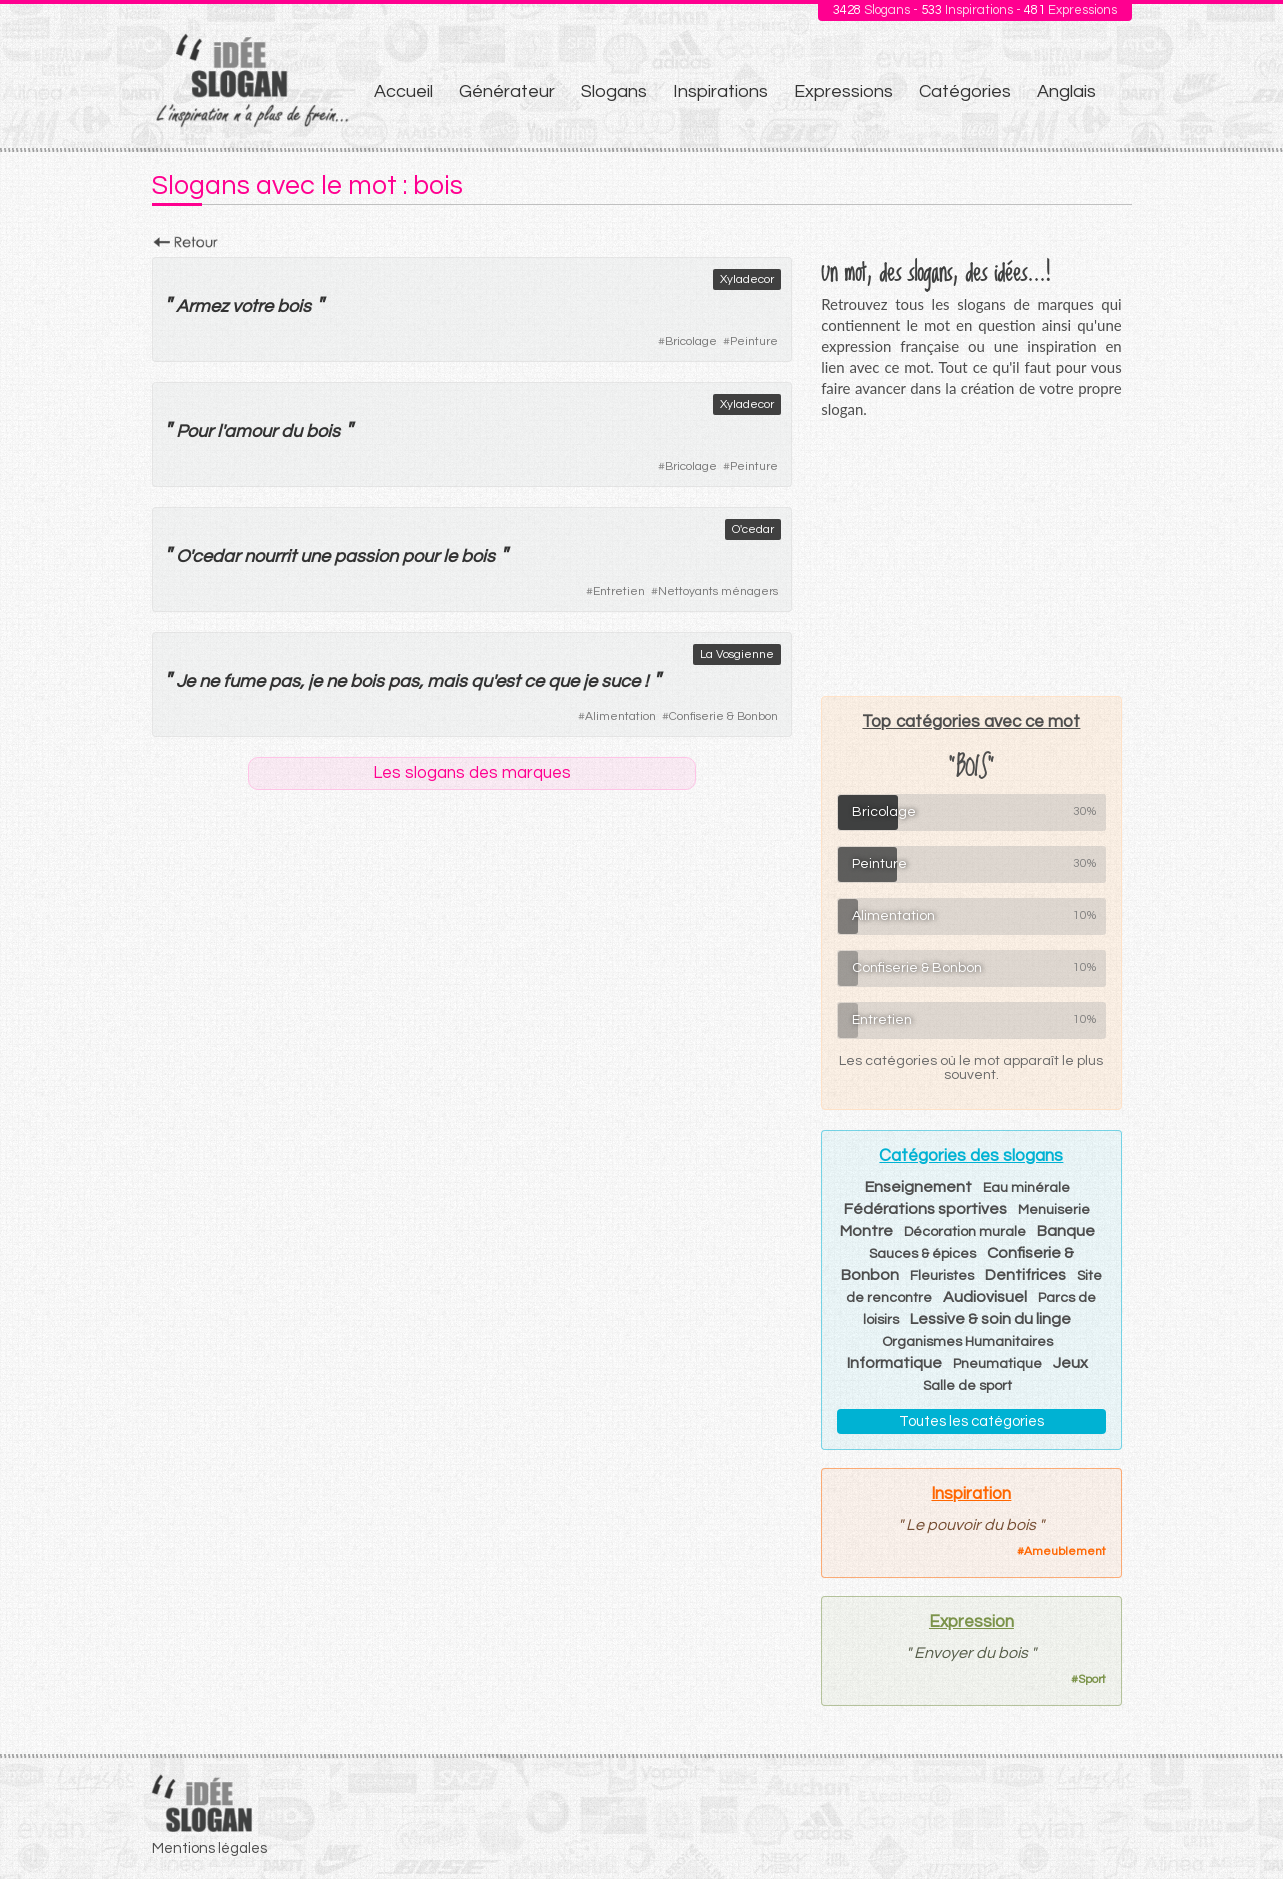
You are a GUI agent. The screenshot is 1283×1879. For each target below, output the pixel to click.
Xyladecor (747, 279)
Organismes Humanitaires (967, 1342)
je (315, 681)
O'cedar (753, 529)
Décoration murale (965, 1232)
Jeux (1070, 1363)
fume (244, 681)
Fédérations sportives (925, 1209)
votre (252, 306)
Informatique (894, 1363)
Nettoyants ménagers (718, 591)
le (450, 556)
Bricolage (691, 341)
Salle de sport (967, 1386)
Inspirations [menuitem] (720, 91)
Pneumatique (997, 1364)
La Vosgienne (737, 654)
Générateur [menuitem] (507, 91)
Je (185, 681)
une (315, 556)
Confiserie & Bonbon (723, 716)
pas (284, 681)
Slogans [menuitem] (614, 91)
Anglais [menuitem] (1066, 91)
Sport (1092, 1679)
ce (534, 681)
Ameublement (1065, 1551)
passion (366, 556)
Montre (866, 1231)
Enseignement (918, 1187)
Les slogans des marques (472, 773)
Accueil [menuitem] (403, 91)
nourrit (270, 556)
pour (420, 556)
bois (294, 306)
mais (447, 681)
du (291, 431)
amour (250, 431)
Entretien (619, 591)
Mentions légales (209, 1848)
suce (620, 681)
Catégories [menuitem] (965, 91)
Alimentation (620, 716)
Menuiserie (1054, 1210)
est (507, 681)
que (563, 681)
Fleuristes (942, 1276)
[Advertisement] (971, 557)
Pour (194, 431)
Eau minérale (1026, 1188)
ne (209, 681)
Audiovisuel (985, 1297)
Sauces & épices (922, 1254)
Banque (1066, 1231)
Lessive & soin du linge (990, 1319)
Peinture (754, 341)
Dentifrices (1025, 1275)
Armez (202, 306)
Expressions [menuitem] (843, 91)
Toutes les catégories (971, 1421)
